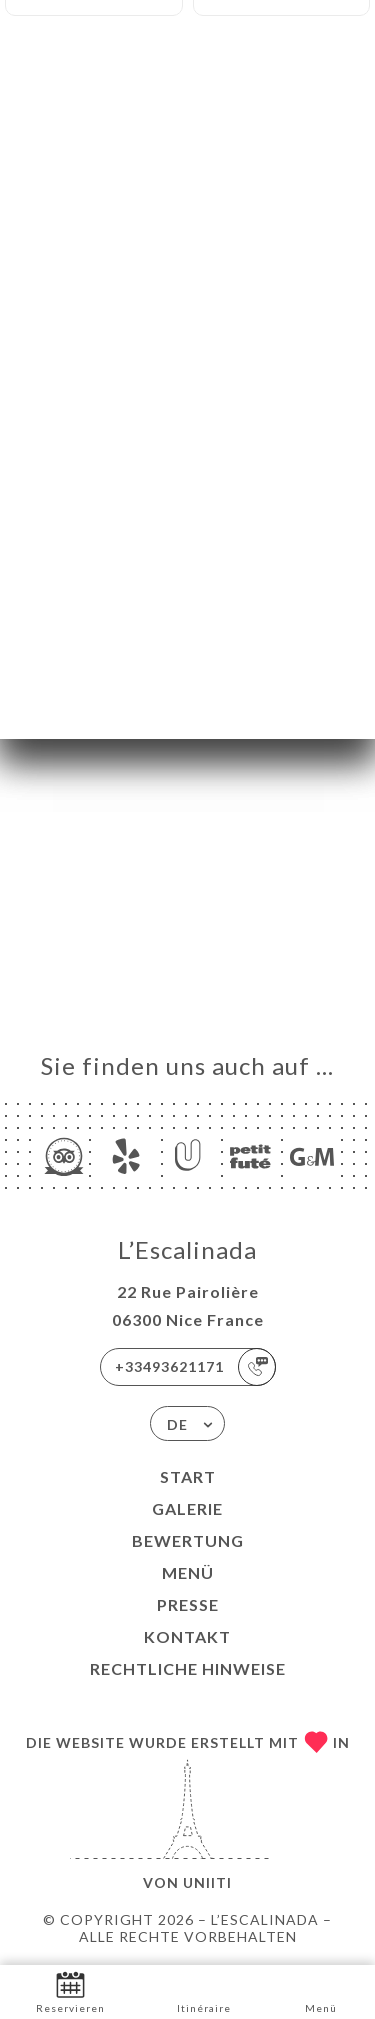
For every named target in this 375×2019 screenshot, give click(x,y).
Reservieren (70, 1990)
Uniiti (207, 1882)
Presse (188, 1604)
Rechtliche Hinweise (188, 1668)
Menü (188, 1572)
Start (188, 1476)
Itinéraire (204, 1990)
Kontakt (187, 1636)
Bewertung (188, 1540)
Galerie (187, 1508)
